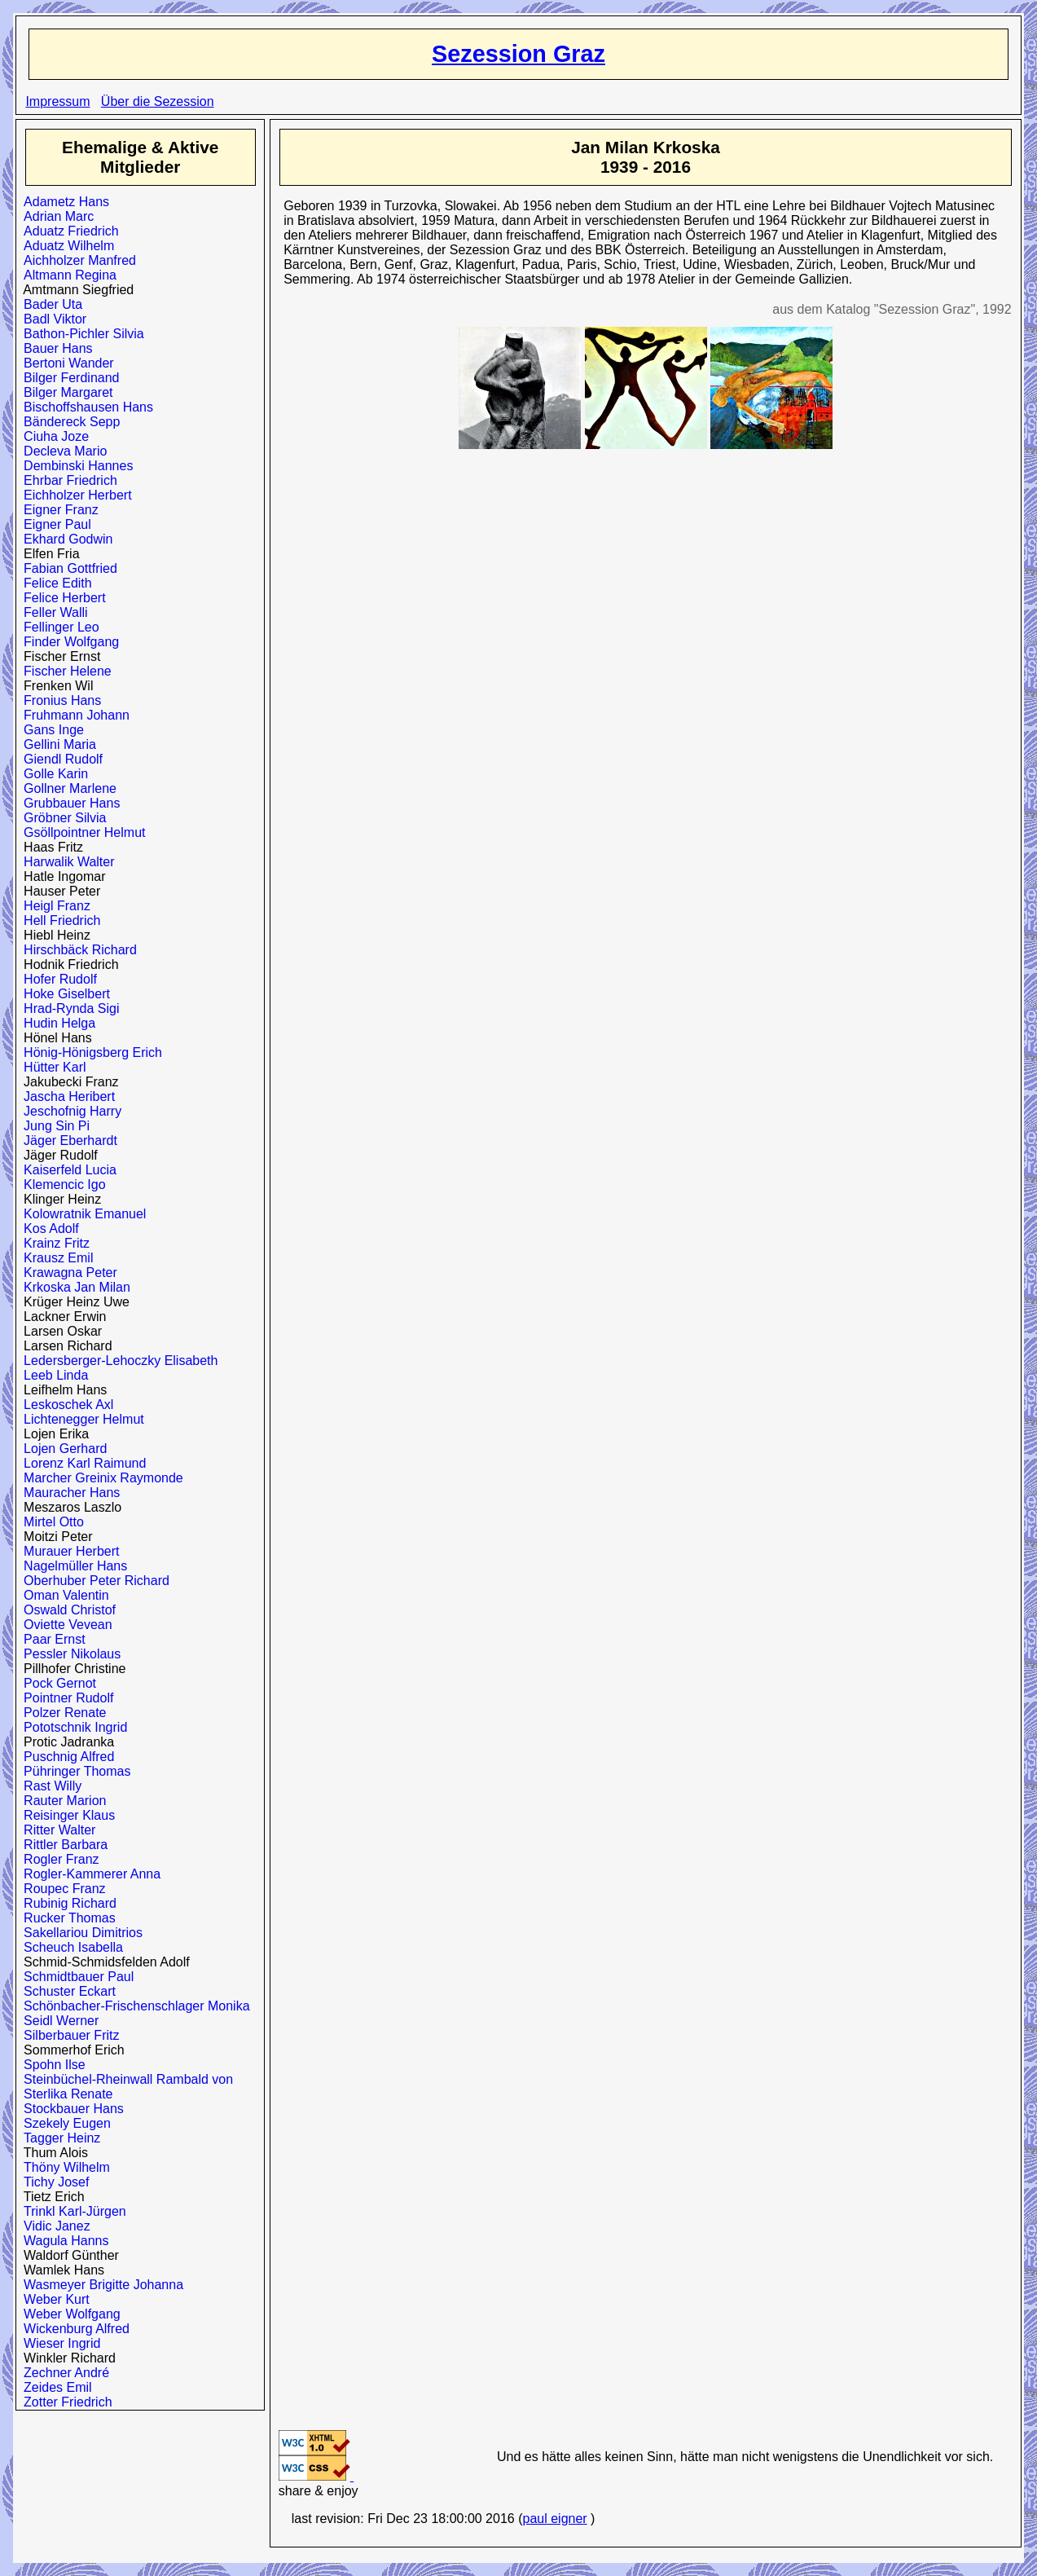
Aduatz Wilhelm (65, 246)
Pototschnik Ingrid (71, 1727)
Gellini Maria (56, 744)
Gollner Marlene (66, 788)
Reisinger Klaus (65, 1815)
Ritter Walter (55, 1830)
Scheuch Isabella (69, 1947)
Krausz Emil (54, 1258)
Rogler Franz (57, 1859)
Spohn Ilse (51, 2065)
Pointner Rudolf (64, 1698)
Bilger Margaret (64, 392)
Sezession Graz (518, 54)
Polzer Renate (61, 1713)
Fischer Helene (64, 671)
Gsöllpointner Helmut (80, 832)
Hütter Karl (51, 1067)
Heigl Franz (53, 906)
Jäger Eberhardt (66, 1140)
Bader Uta (49, 304)
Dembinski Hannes (74, 466)
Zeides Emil (53, 2387)
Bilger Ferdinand (67, 378)
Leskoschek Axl (64, 1404)
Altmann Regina (66, 275)
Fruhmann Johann (73, 715)
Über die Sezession (157, 101)
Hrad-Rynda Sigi (67, 1008)
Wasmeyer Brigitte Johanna (99, 2285)
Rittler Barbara (62, 1845)
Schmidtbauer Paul (75, 1977)
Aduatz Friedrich (67, 231)
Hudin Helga (55, 1023)
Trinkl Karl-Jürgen (71, 2211)
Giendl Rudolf (59, 759)
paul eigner (554, 2518)
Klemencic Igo (60, 1184)
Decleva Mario (61, 451)
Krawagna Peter (66, 1272)
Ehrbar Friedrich (66, 480)
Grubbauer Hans (68, 803)
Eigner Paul (53, 524)
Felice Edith (54, 583)
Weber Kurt (53, 2299)
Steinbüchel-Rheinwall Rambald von (124, 2079)
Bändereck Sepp (68, 422)
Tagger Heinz (58, 2138)
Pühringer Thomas (73, 1771)
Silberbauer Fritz (67, 2035)
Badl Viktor (51, 319)
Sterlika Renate (64, 2094)
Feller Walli (51, 612)
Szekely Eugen (63, 2123)
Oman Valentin (62, 1595)
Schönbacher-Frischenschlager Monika (132, 2006)
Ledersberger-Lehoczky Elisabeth (117, 1360)
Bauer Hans (54, 348)
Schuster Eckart (66, 1991)
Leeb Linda (52, 1375)
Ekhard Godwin (64, 539)
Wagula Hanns (62, 2241)
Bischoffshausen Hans (84, 407)
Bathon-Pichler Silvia (80, 334)
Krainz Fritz (53, 1243)
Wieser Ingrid (58, 2343)
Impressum (57, 101)
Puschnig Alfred (65, 1757)
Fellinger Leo (57, 627)
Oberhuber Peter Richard (92, 1580)
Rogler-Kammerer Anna (88, 1874)
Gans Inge (50, 730)
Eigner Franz (57, 510)
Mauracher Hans (68, 1492)
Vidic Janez (53, 2226)
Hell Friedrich (58, 920)
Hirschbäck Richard (76, 950)
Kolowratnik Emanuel (81, 1214)
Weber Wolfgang (68, 2314)
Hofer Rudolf (56, 979)
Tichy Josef (52, 2182)
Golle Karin (52, 774)
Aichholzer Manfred (76, 260)
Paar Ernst (51, 1639)
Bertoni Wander (64, 363)
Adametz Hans (62, 202)
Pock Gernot (56, 1683)
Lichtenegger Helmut (80, 1419)
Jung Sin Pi (53, 1126)
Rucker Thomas (66, 1918)
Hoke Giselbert (63, 994)
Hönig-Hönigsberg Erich (89, 1052)
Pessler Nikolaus (68, 1654)
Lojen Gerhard (61, 1448)
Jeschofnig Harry (68, 1111)
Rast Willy (48, 1786)
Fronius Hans (58, 700)
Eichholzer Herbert (73, 495)
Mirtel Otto (50, 1522)
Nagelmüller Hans (71, 1566)
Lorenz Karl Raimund (81, 1463)
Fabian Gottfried (66, 568)
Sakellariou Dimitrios (79, 1933)
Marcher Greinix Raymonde (99, 1478)
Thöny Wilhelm (63, 2167)
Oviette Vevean (64, 1624)
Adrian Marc (55, 216)
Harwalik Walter (65, 862)
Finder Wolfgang (67, 642)
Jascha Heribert (65, 1096)
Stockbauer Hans (70, 2109)
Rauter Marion (61, 1801)
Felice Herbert (60, 598)
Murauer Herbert (67, 1551)
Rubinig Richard (66, 1903)
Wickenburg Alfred (73, 2329)
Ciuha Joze (52, 436)
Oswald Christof (66, 1610)
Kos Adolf (47, 1228)
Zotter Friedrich (64, 2402)
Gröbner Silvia (61, 818)
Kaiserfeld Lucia (66, 1170)
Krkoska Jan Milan (73, 1287)
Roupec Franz (60, 1889)
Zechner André (62, 2373)
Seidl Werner (57, 2021)
